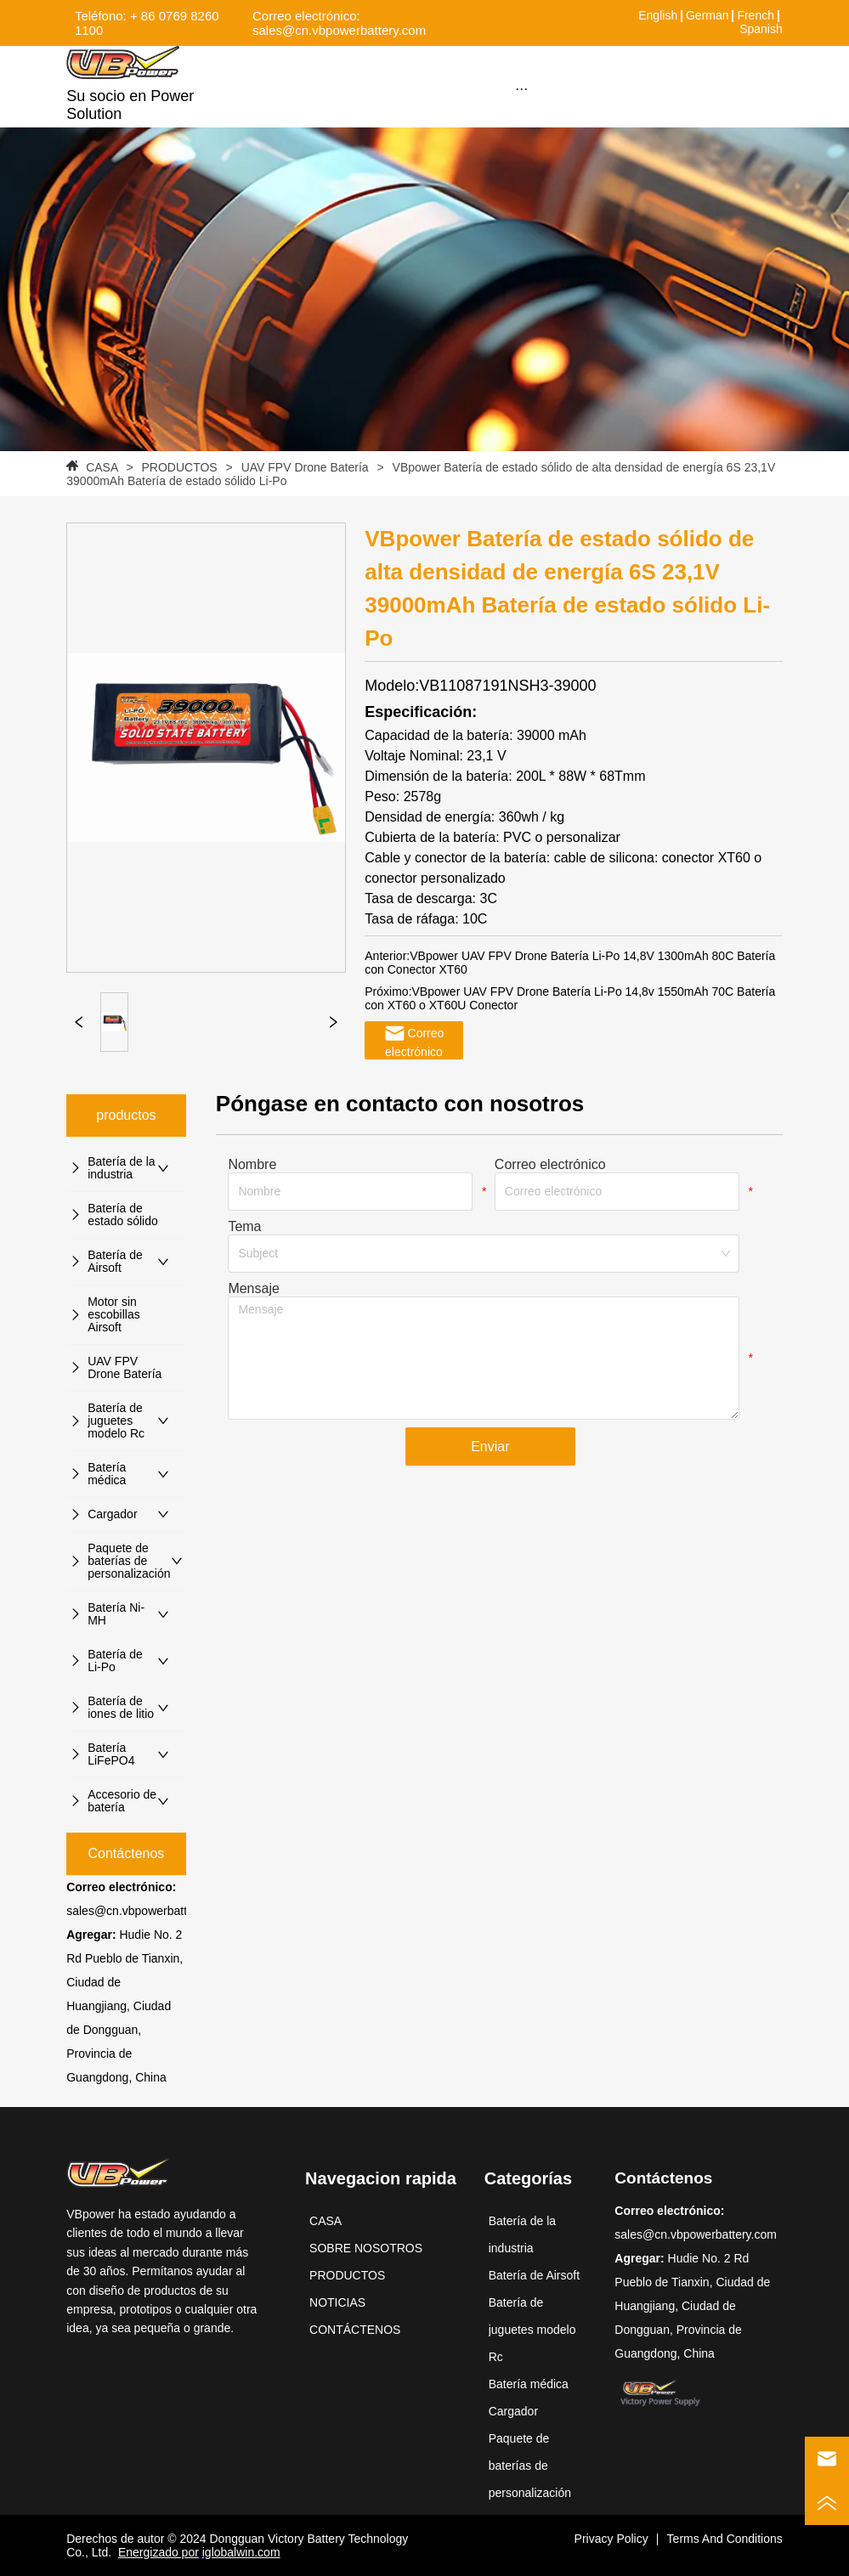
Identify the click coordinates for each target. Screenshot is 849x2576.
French (755, 15)
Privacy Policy (611, 2538)
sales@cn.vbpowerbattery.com (147, 1911)
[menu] (521, 88)
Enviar (490, 1446)
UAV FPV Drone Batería (305, 467)
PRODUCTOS (180, 467)
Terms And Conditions (725, 2538)
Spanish (761, 29)
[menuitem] (521, 88)
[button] (521, 88)
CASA (101, 467)
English (657, 15)
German (707, 15)
